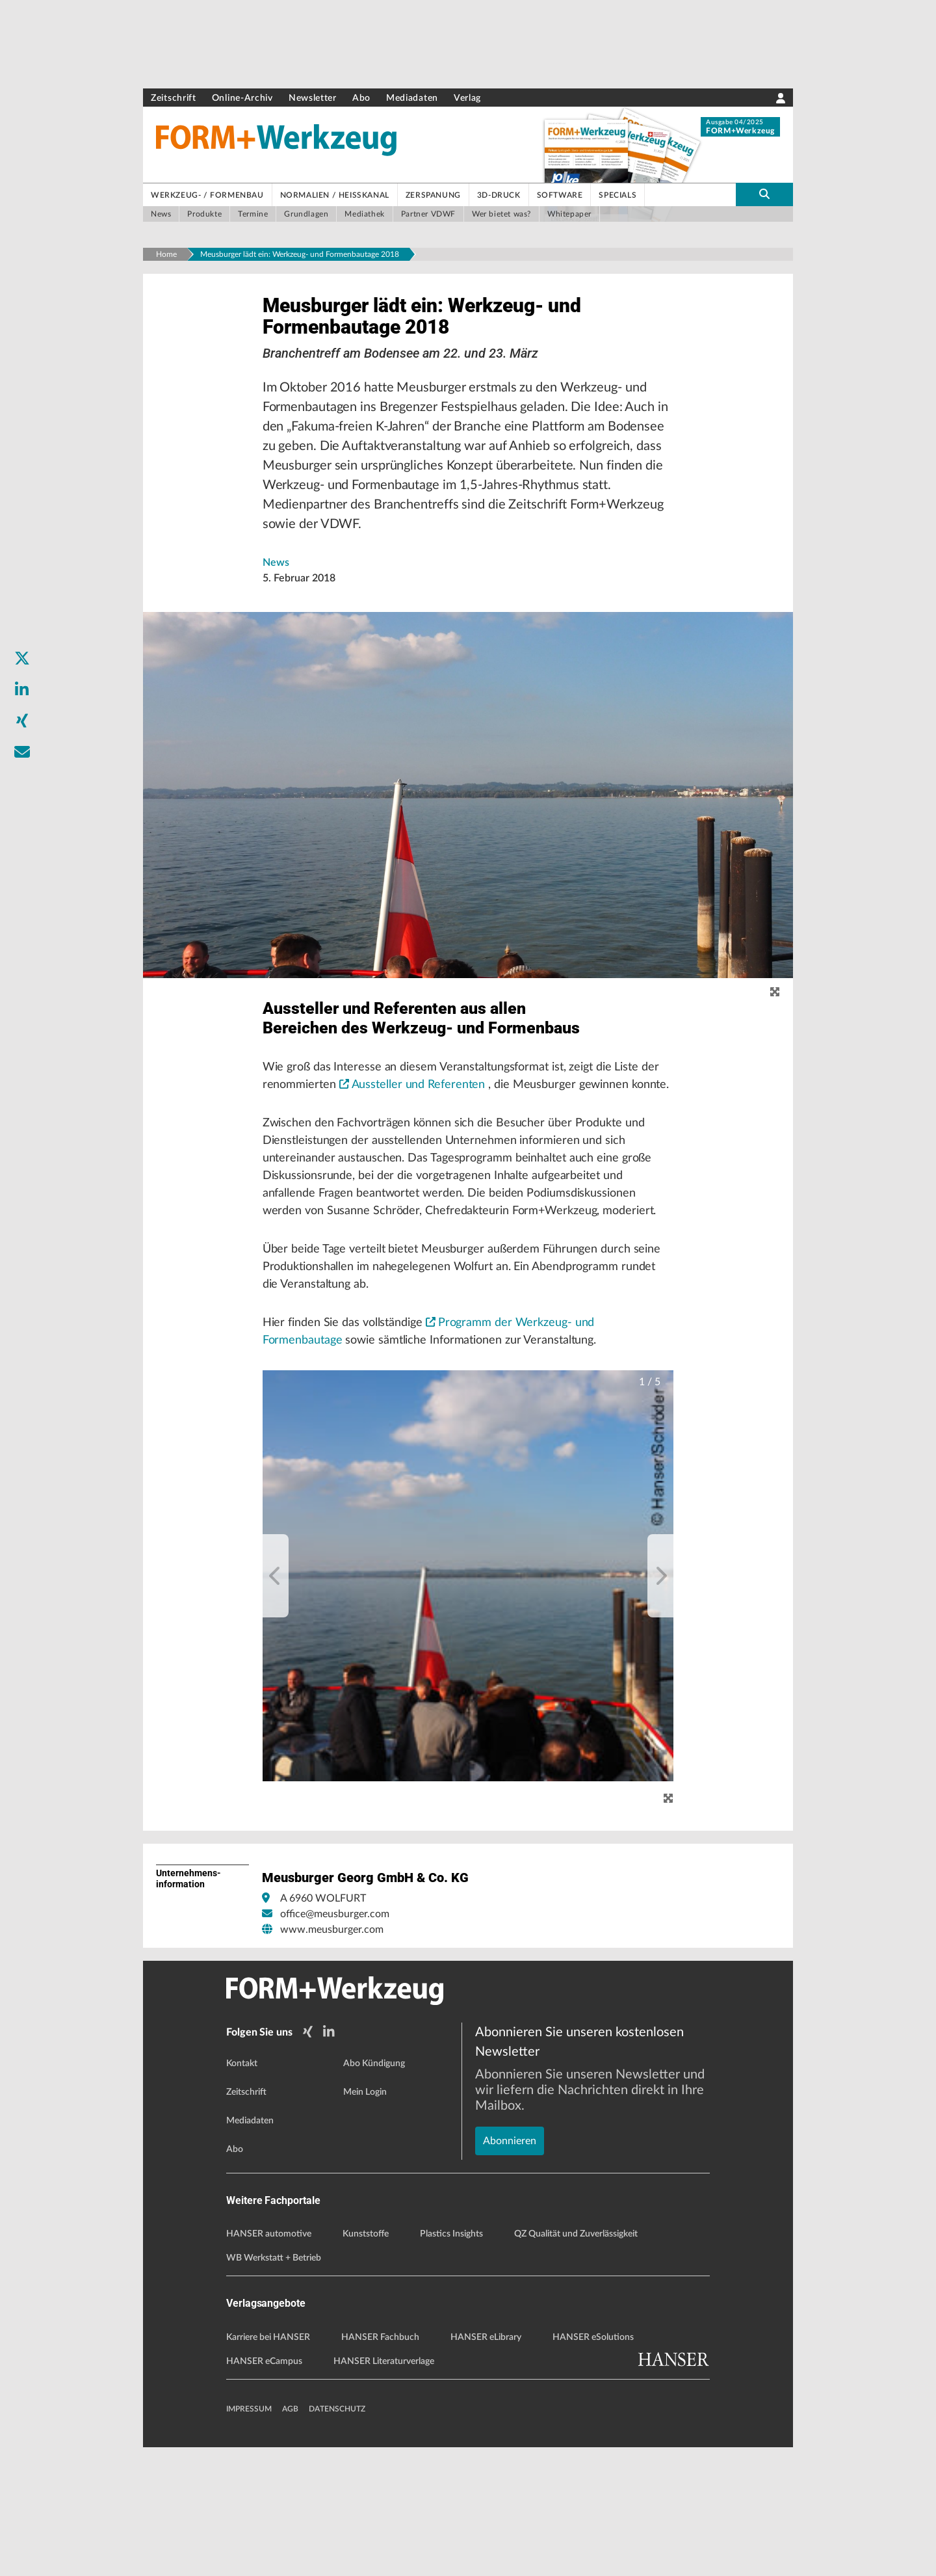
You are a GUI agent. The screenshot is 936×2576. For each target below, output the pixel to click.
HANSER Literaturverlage (383, 2490)
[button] (468, 1708)
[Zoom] (668, 1931)
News (276, 585)
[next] (660, 1707)
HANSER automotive (268, 2363)
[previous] (276, 1707)
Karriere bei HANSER (268, 2466)
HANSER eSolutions (593, 2466)
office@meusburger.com (334, 2046)
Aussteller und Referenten (477, 1155)
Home (166, 254)
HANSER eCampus (264, 2490)
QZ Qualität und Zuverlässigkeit (576, 2363)
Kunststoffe (366, 2363)
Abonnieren (509, 2225)
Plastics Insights (451, 2363)
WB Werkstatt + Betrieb (273, 2387)
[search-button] (764, 194)
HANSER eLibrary (485, 2466)
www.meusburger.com (332, 2062)
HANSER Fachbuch (380, 2466)
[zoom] (775, 1014)
